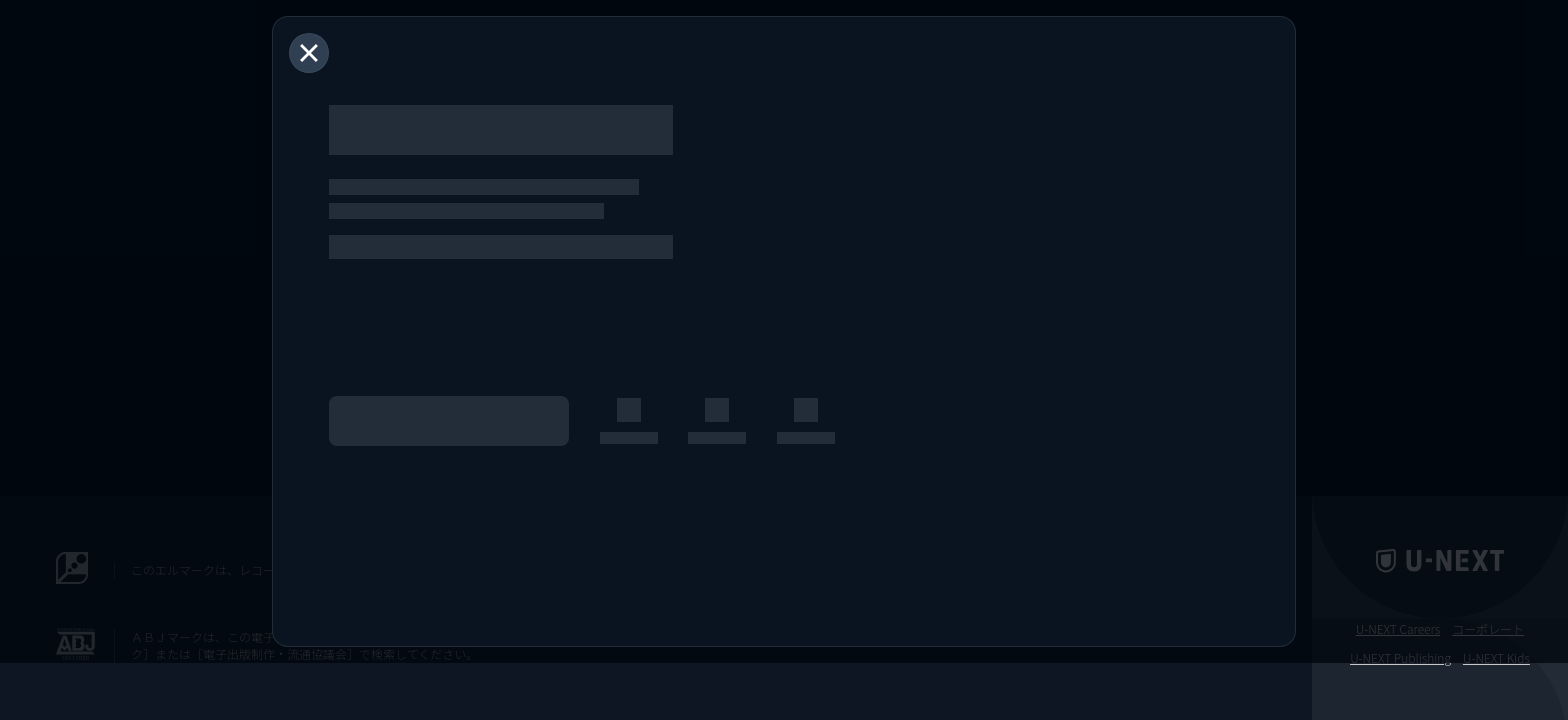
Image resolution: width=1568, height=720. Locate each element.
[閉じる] (309, 53)
